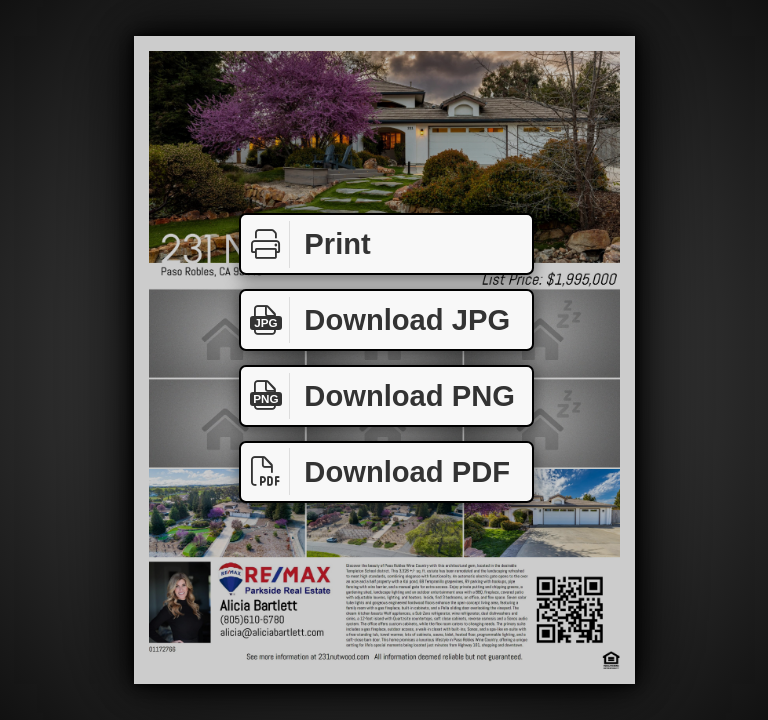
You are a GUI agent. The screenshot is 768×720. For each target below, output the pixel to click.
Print (306, 244)
